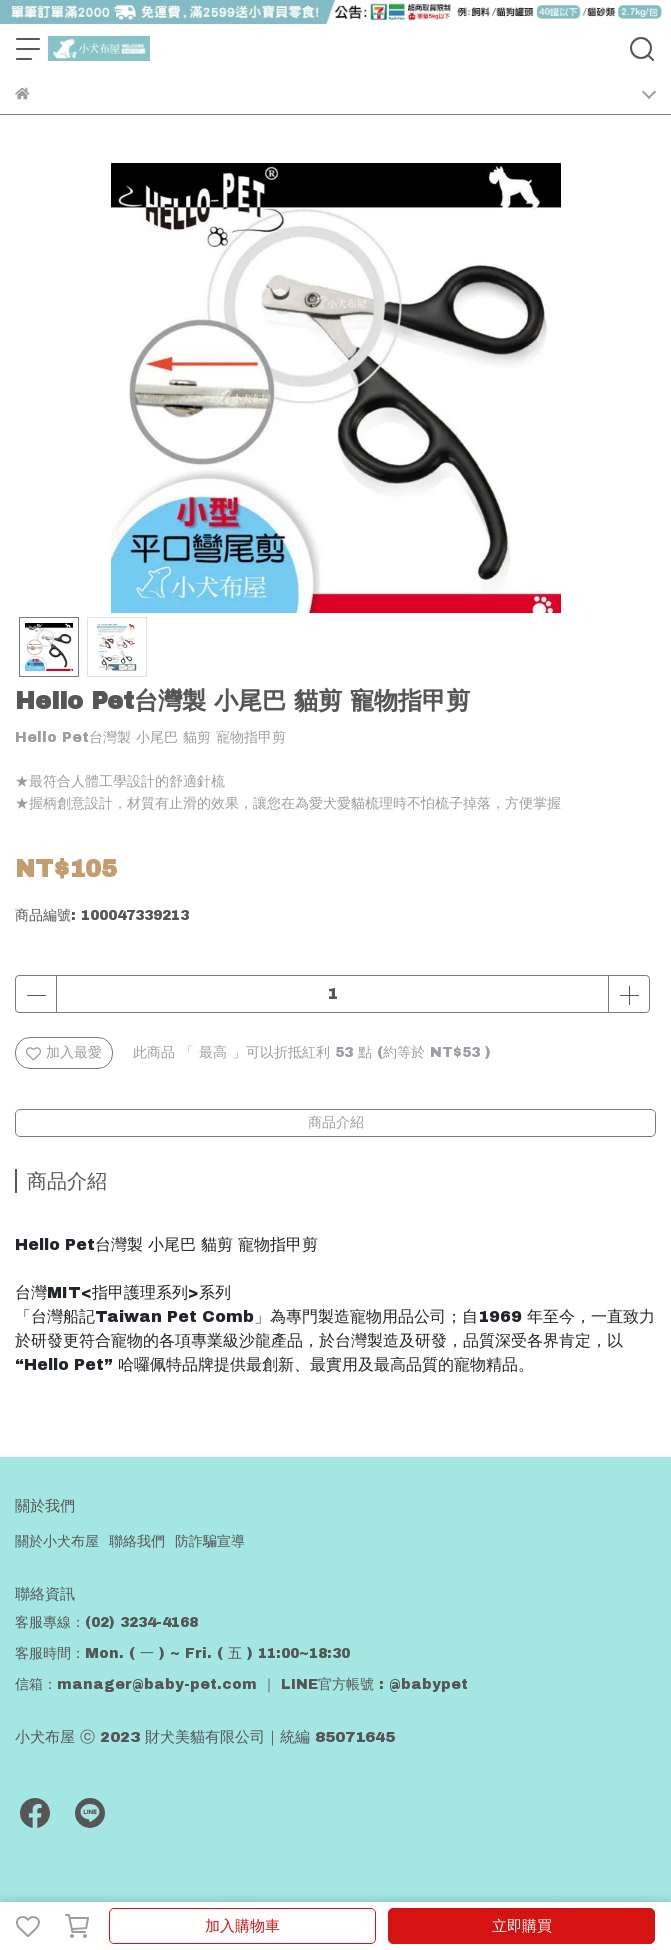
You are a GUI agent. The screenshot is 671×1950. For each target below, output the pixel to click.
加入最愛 (64, 1053)
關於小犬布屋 (57, 1541)
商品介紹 (336, 1122)
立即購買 (522, 1926)
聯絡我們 (137, 1541)
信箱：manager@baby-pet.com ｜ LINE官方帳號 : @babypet (241, 1684)
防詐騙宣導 (210, 1541)
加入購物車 (242, 1926)
